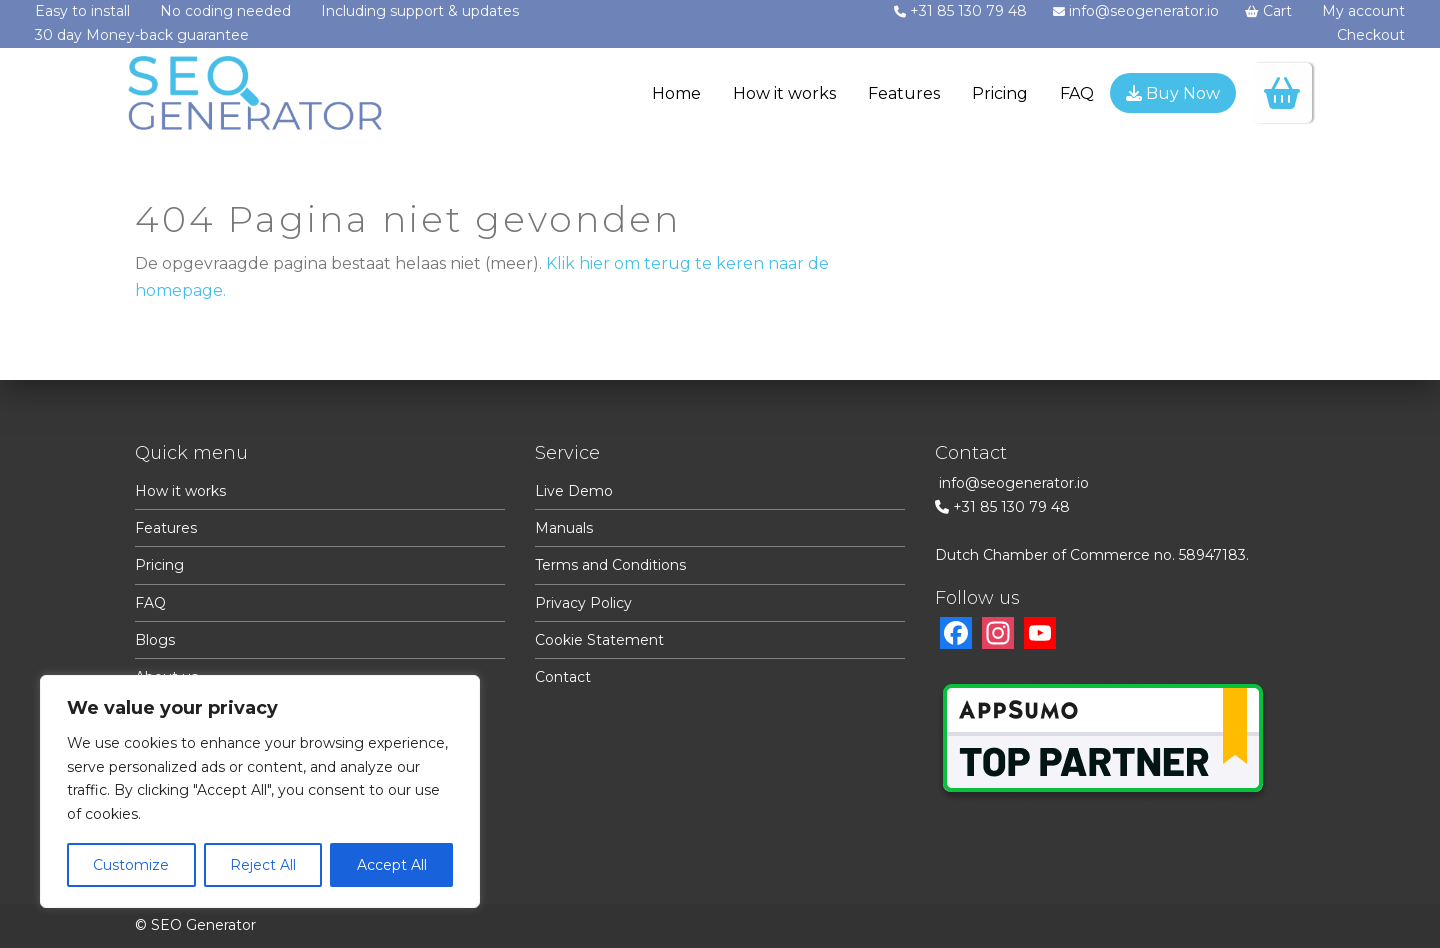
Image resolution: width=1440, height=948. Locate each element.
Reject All (263, 865)
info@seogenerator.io (1014, 483)
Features (166, 528)
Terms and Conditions (610, 565)
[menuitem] (676, 96)
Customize (131, 865)
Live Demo (574, 491)
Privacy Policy (583, 603)
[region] (260, 791)
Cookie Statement (599, 640)
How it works (180, 491)
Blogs (155, 640)
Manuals (564, 528)
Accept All (392, 865)
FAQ (150, 603)
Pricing (159, 565)
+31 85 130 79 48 (1011, 507)
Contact (563, 677)
